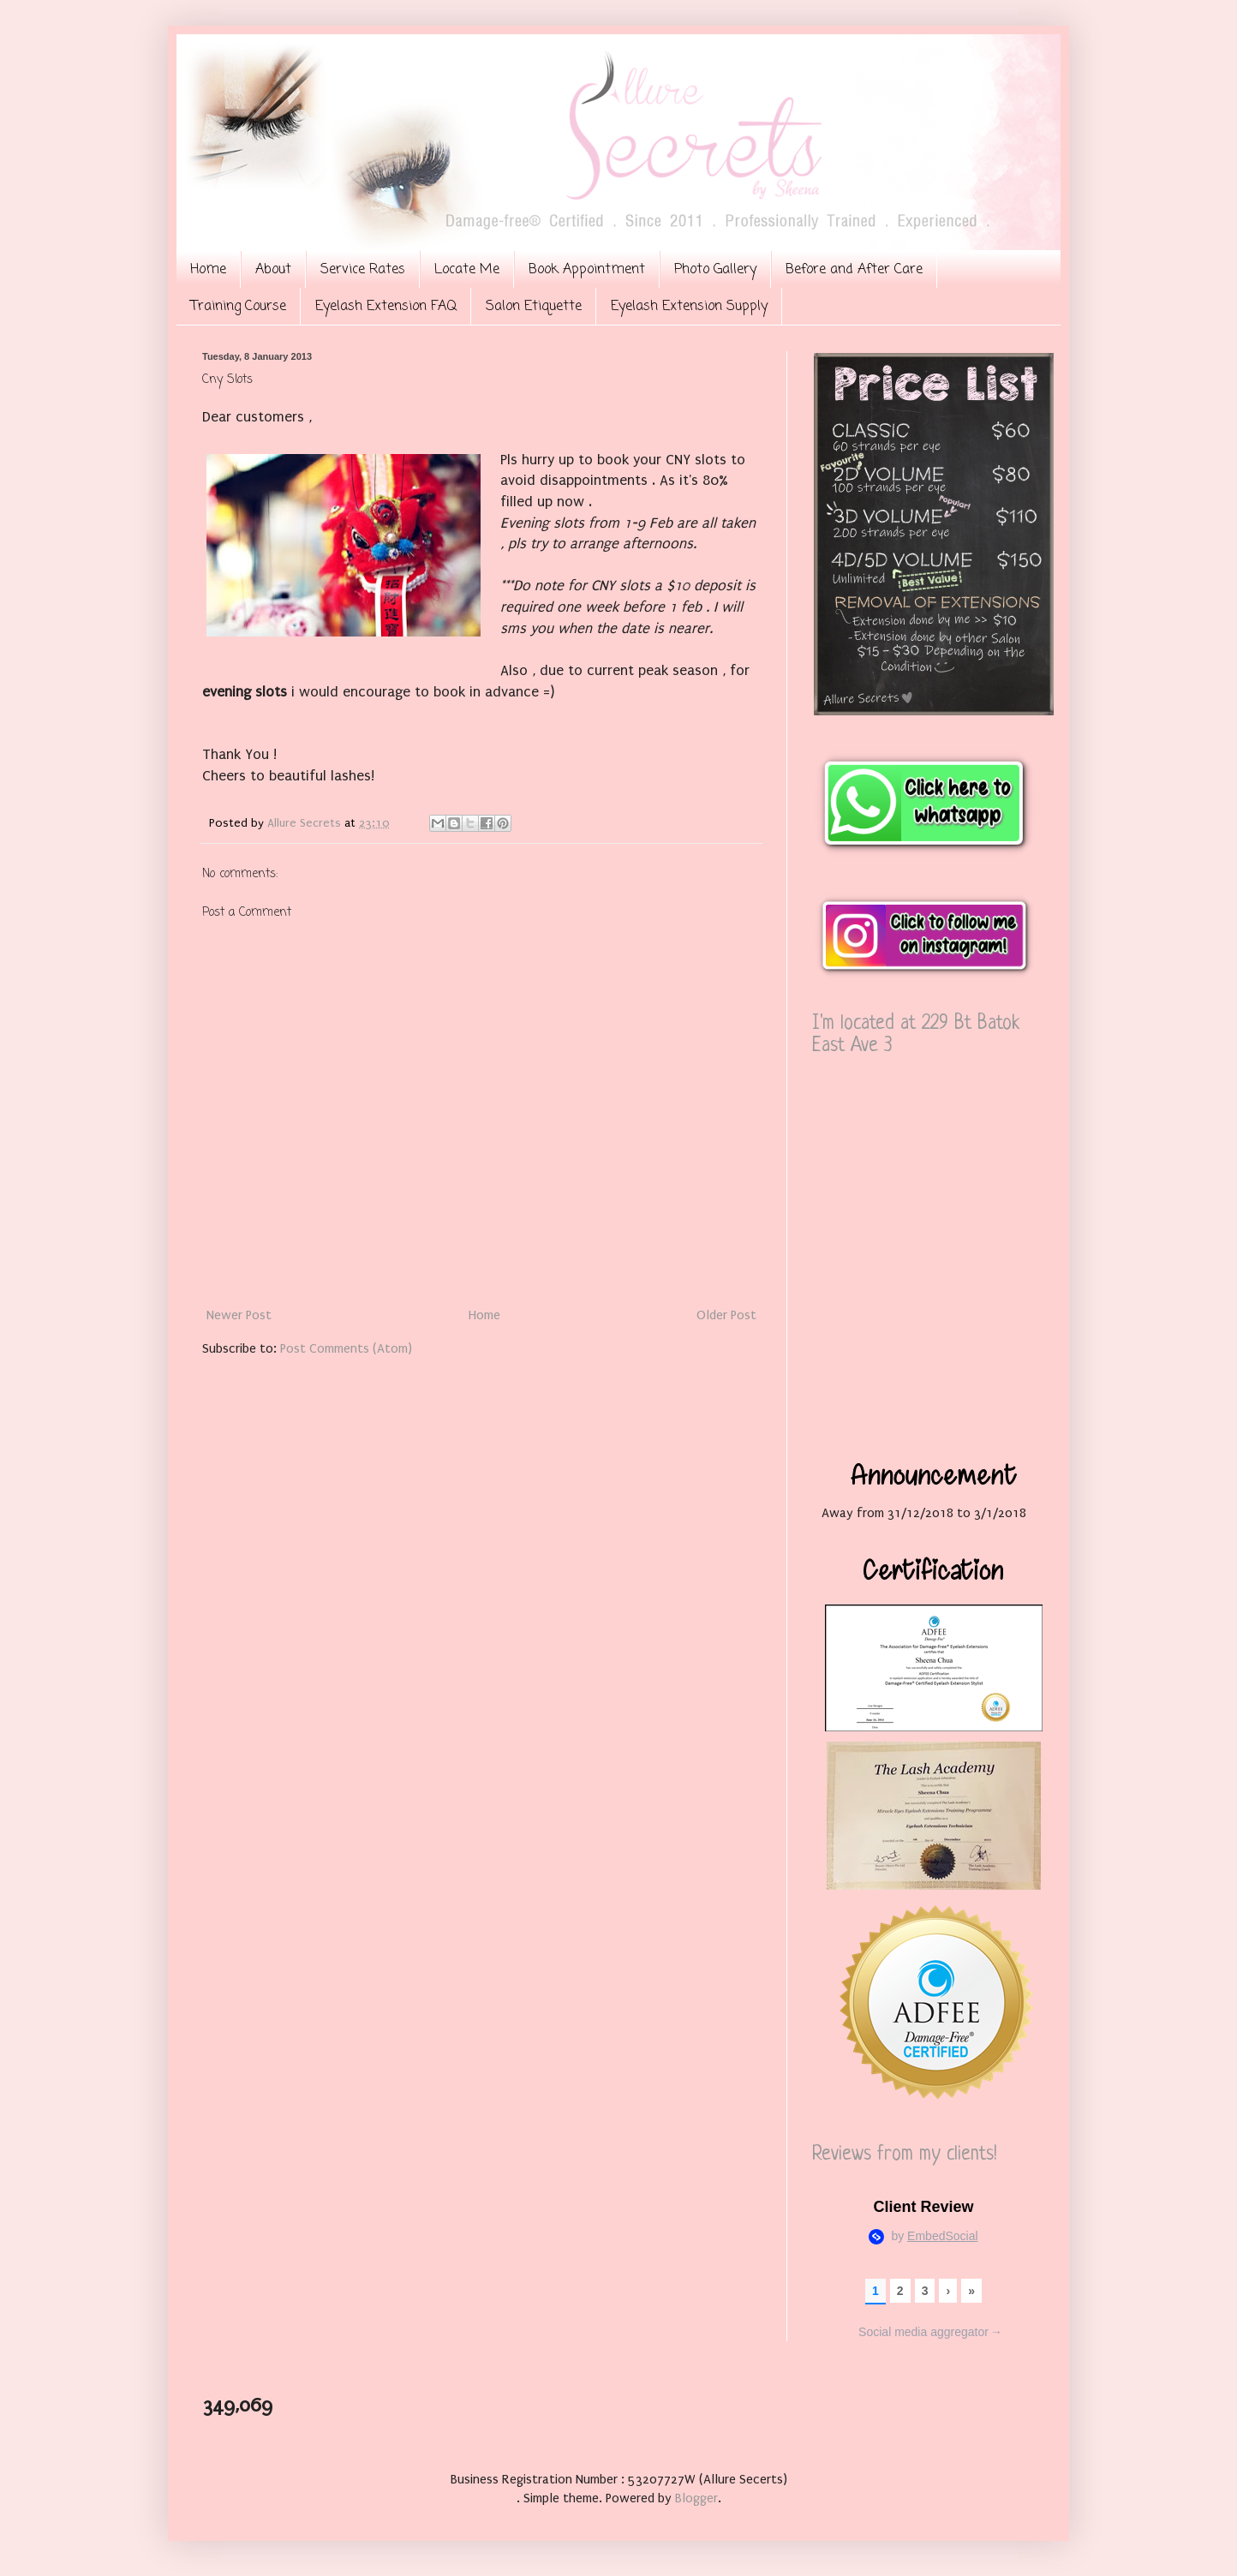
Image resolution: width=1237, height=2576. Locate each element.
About (273, 270)
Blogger (696, 2498)
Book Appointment (587, 270)
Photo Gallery (715, 270)
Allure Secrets (305, 823)
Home (208, 270)
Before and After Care (854, 270)
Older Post (726, 1315)
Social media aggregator (930, 2332)
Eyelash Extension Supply (689, 306)
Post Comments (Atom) (346, 1348)
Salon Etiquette (534, 306)
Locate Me (466, 270)
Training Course (238, 306)
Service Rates (362, 270)
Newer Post (239, 1315)
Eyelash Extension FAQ (386, 306)
